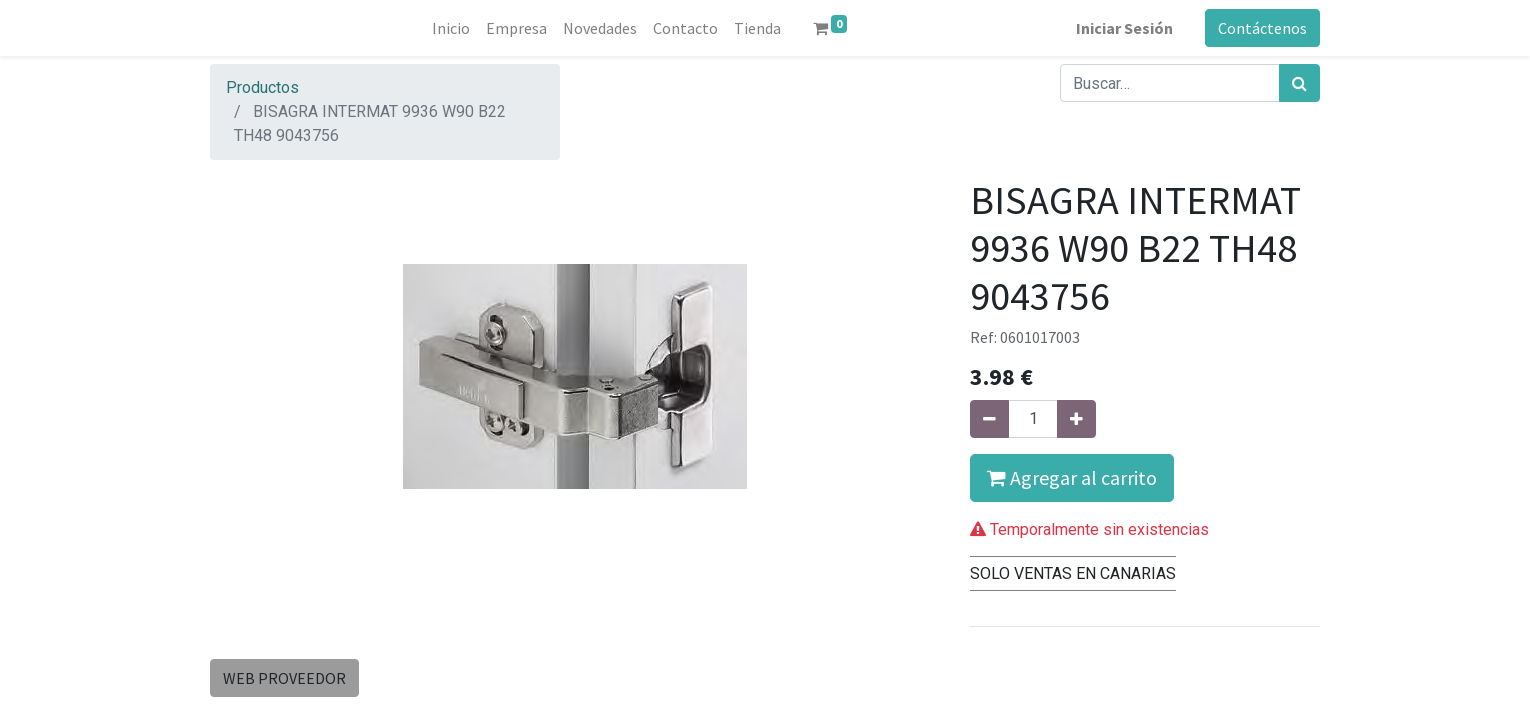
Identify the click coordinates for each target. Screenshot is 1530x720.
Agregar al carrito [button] (1072, 477)
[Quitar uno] (989, 419)
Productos (262, 87)
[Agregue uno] (1076, 419)
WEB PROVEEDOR (284, 678)
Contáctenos (1262, 28)
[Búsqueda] (1299, 83)
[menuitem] (451, 28)
